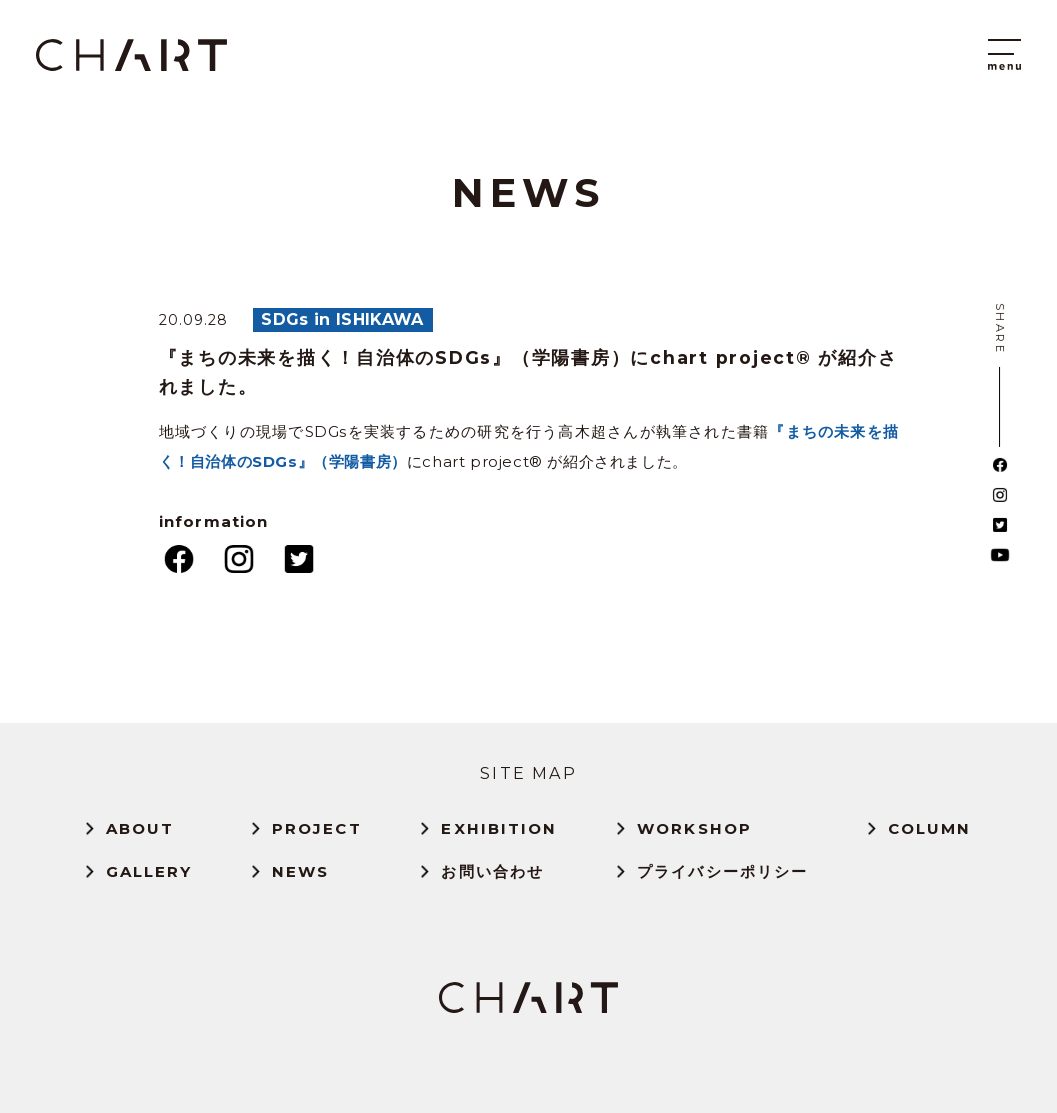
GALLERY (149, 871)
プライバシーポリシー (722, 871)
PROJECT (317, 828)
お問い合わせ (492, 871)
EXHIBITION (499, 828)
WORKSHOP (694, 828)
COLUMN (930, 828)
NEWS (300, 871)
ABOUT (140, 828)
